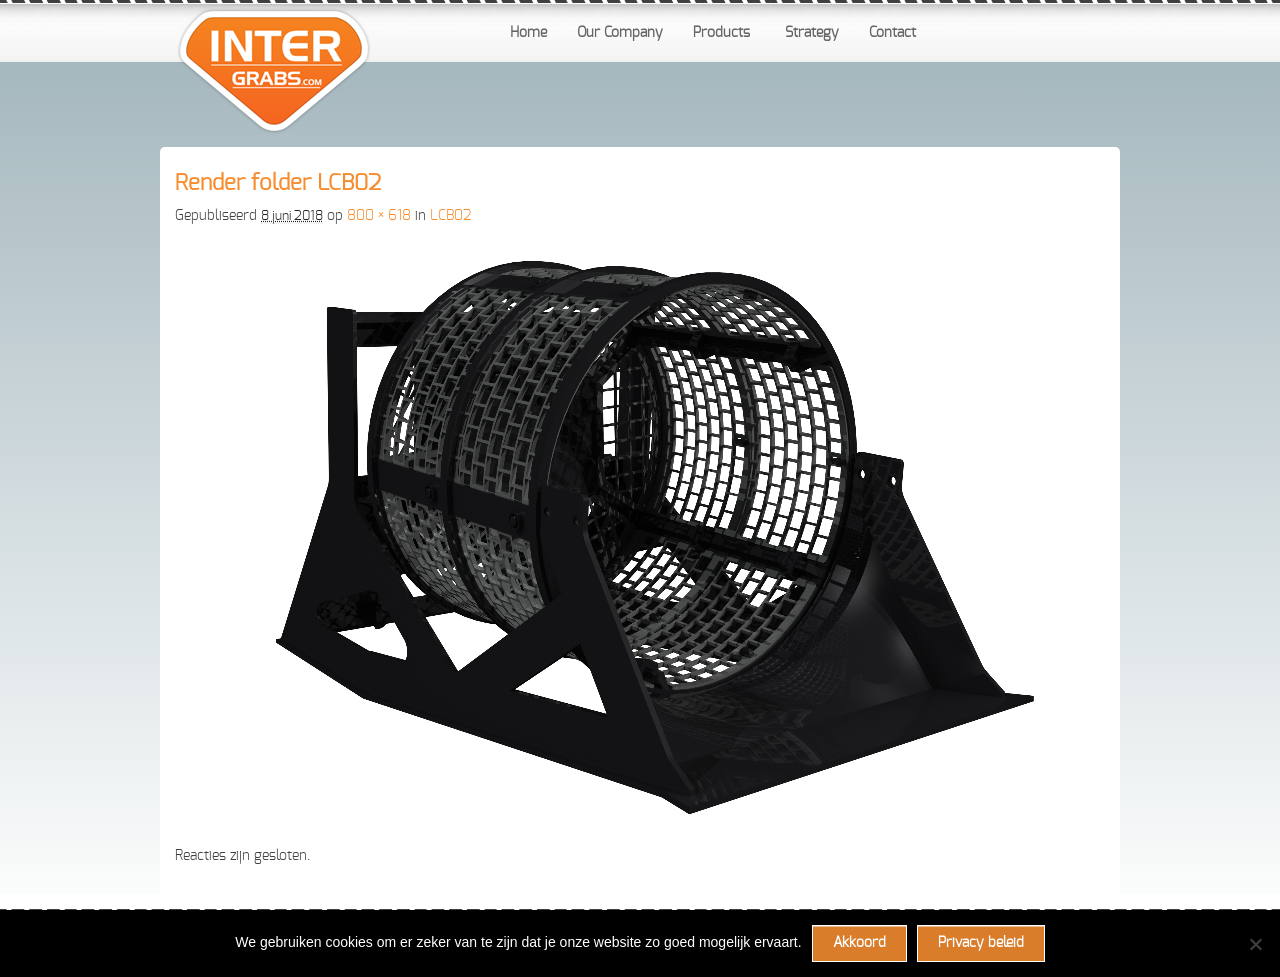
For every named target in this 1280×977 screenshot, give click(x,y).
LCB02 (450, 216)
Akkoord (859, 943)
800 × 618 (379, 216)
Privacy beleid (981, 943)
